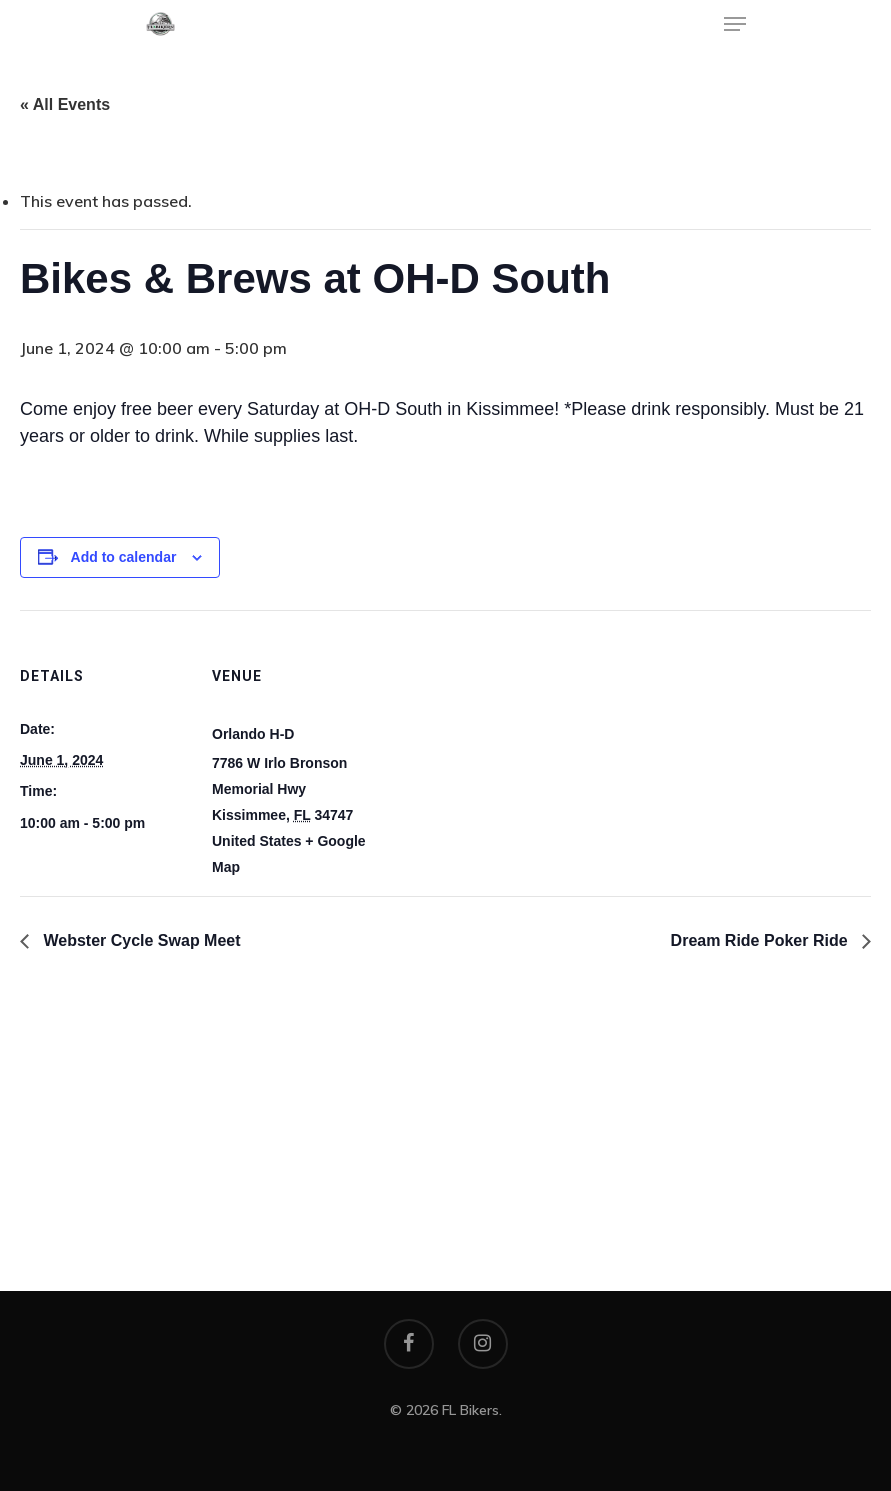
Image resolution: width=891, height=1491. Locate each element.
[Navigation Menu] (735, 24)
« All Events (65, 104)
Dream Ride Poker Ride (761, 940)
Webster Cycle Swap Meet (140, 940)
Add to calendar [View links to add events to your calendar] (124, 557)
